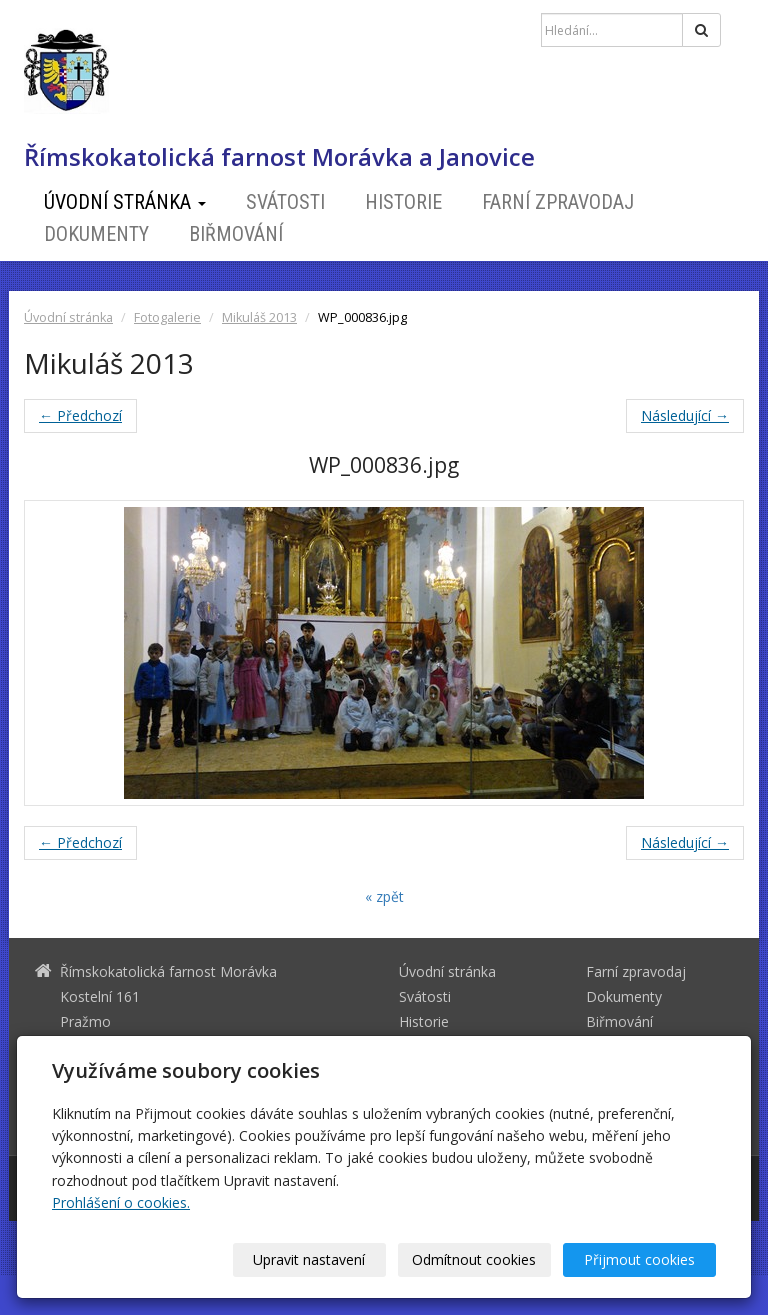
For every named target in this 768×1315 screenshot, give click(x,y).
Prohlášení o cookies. (121, 1202)
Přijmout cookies (639, 1259)
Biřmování (236, 234)
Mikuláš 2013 (259, 317)
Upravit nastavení (309, 1259)
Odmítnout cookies (474, 1259)
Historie (403, 202)
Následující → (685, 415)
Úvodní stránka (125, 202)
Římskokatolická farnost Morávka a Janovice (279, 157)
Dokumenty (96, 234)
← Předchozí (80, 415)
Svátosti (285, 202)
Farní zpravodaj (558, 202)
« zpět (384, 896)
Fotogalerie (167, 317)
